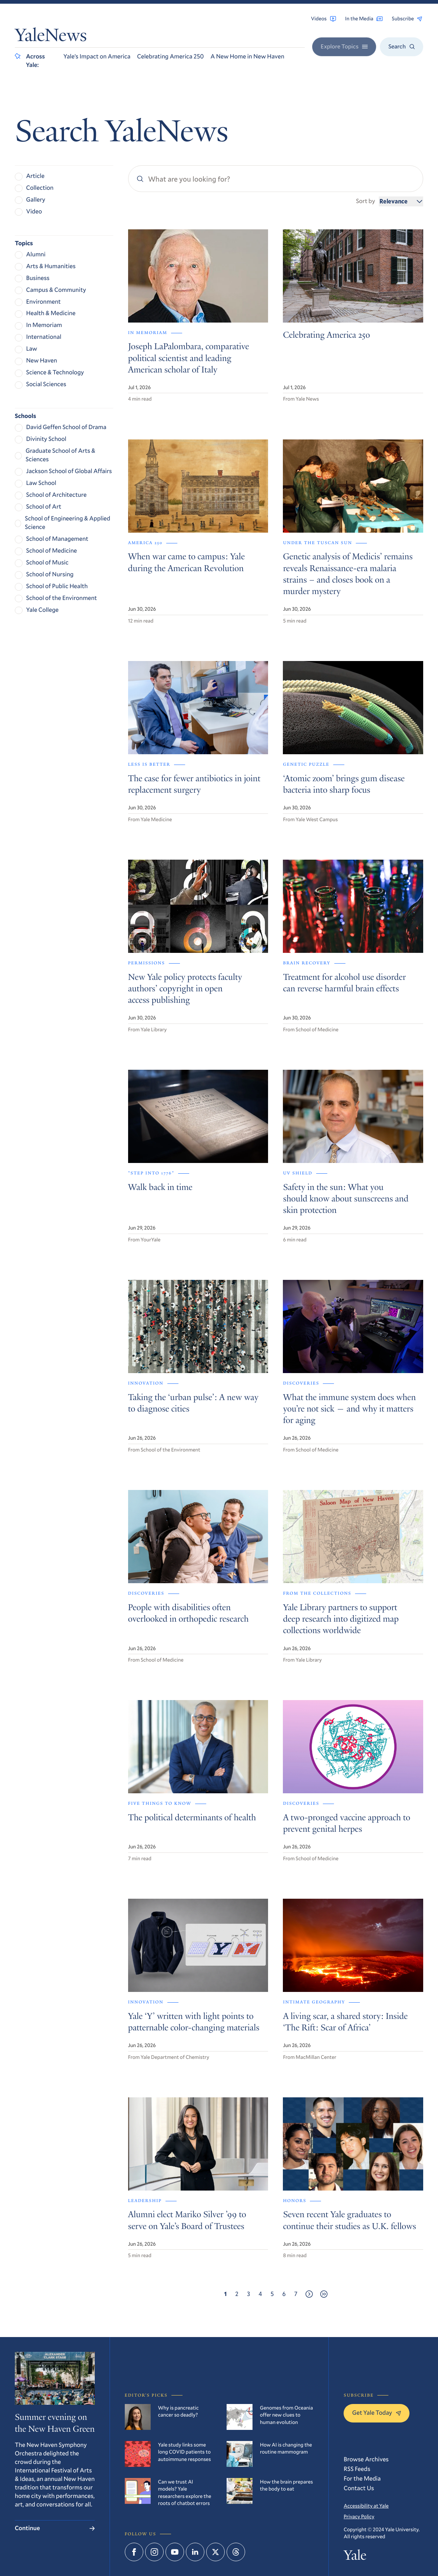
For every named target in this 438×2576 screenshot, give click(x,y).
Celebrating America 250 (170, 56)
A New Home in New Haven (247, 56)
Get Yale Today (376, 2413)
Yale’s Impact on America (96, 56)
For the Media (362, 2478)
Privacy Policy (359, 2516)
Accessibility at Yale (366, 2505)
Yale (355, 2557)
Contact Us (359, 2488)
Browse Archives (366, 2459)
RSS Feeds (357, 2469)
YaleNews (51, 37)
